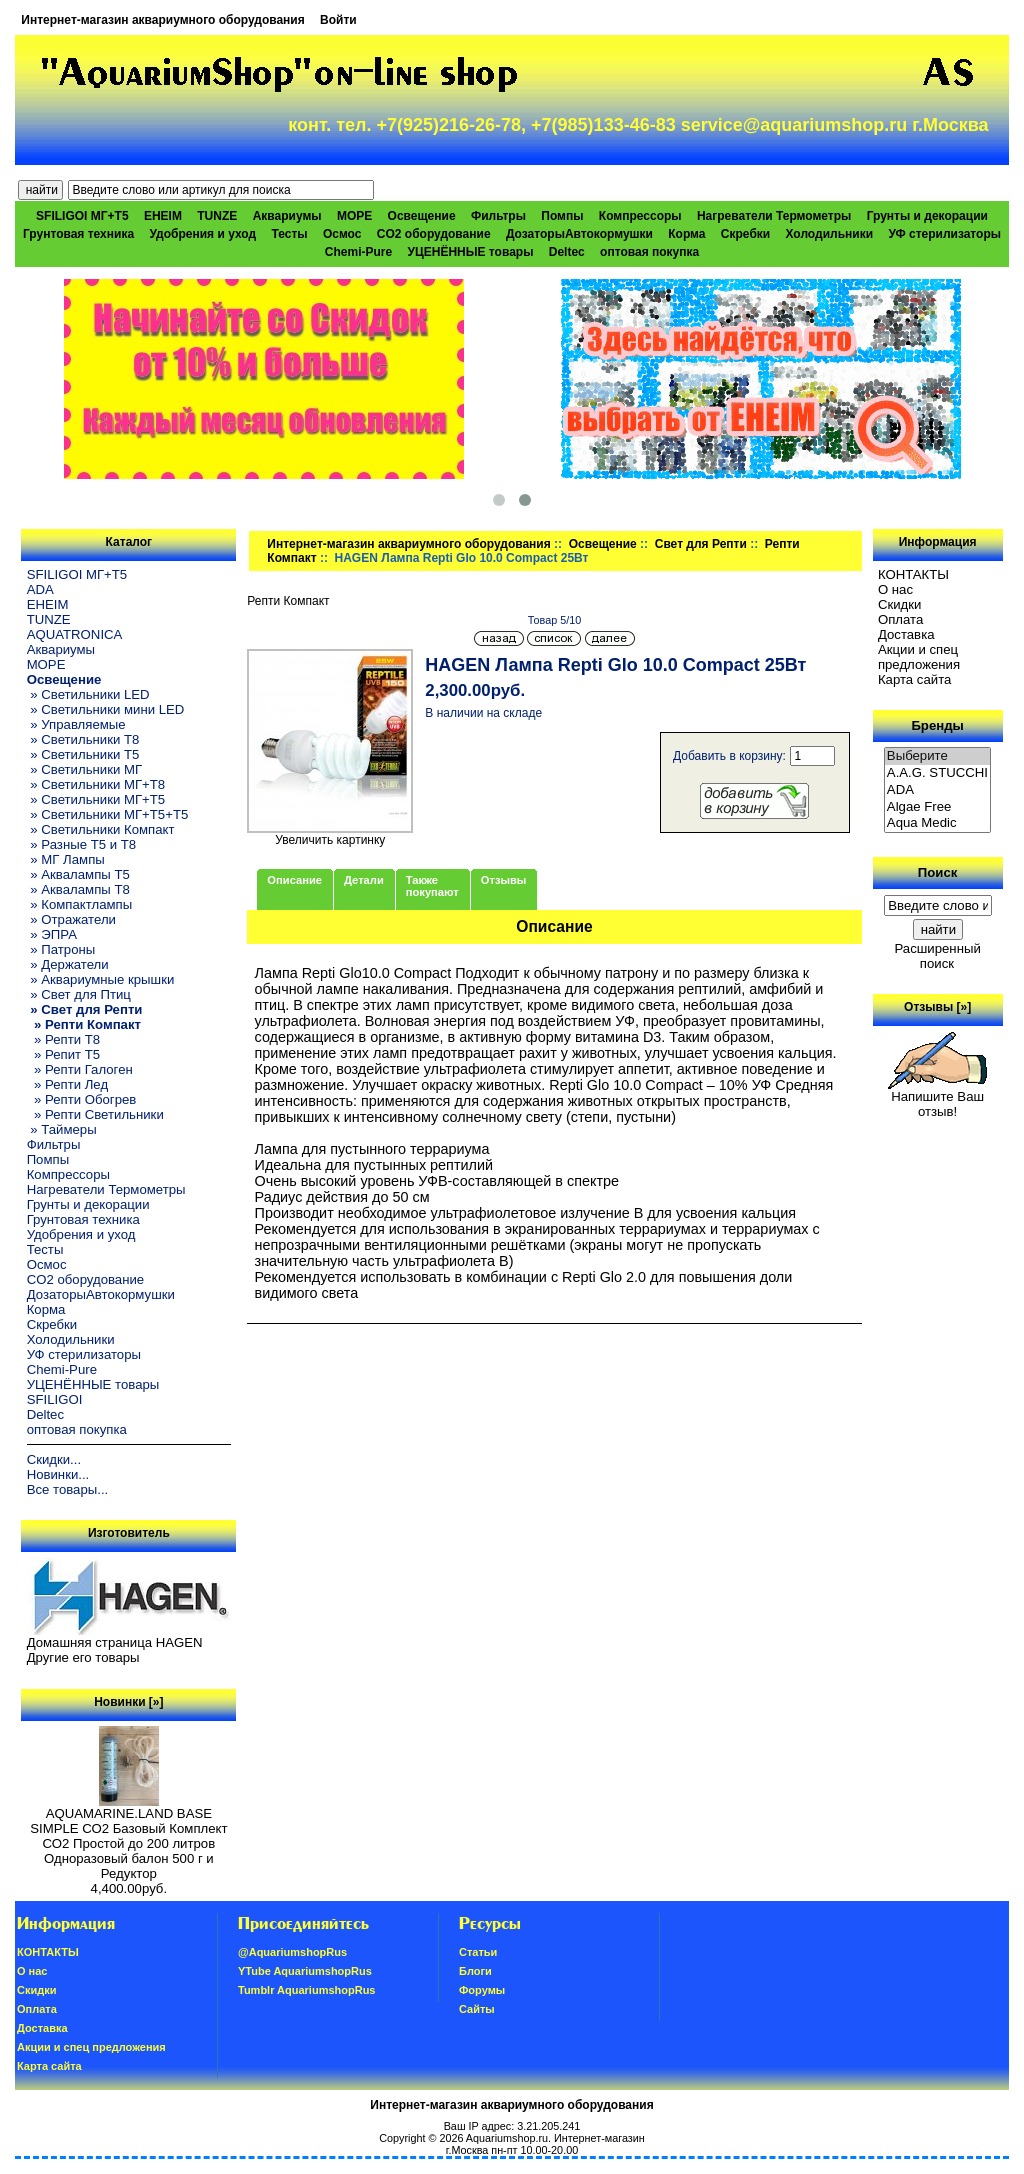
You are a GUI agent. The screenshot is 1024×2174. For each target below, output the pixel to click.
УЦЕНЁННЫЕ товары (471, 252)
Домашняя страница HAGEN (115, 1642)
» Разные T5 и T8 (82, 844)
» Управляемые (76, 724)
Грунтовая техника (78, 234)
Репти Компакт (288, 601)
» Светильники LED (88, 694)
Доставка (906, 634)
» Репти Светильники (95, 1114)
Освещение (603, 544)
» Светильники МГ (85, 769)
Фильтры (498, 216)
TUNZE (217, 216)
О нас (895, 589)
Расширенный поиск (937, 956)
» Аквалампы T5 (78, 874)
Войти (338, 20)
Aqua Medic (938, 823)
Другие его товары (83, 1657)
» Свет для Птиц (79, 994)
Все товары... (68, 1489)
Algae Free (938, 807)
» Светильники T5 (83, 754)
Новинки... (58, 1474)
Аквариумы (287, 216)
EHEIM (163, 216)
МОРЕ (354, 216)
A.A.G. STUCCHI (938, 773)
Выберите (938, 756)
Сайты (477, 2009)
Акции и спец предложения (919, 657)
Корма (686, 234)
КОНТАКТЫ (913, 574)
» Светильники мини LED (106, 709)
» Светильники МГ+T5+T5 (108, 814)
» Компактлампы (80, 904)
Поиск (938, 872)
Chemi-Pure (358, 252)
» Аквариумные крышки (101, 979)
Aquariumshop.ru (507, 2138)
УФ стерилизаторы (944, 234)
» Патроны (61, 949)
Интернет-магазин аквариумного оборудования (162, 20)
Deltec (567, 252)
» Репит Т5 (63, 1054)
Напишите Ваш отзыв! (937, 1098)
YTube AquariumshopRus (305, 1971)
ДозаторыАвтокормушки (579, 234)
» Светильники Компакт (101, 829)
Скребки (745, 234)
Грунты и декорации (927, 216)
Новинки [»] (128, 1702)
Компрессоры (640, 216)
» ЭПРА (52, 934)
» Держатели (68, 964)
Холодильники (830, 234)
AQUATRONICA (75, 634)
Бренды (937, 725)
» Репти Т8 (63, 1039)
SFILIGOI (55, 1399)
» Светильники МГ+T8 (96, 784)
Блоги (475, 1971)
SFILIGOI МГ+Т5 (82, 216)
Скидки (900, 604)
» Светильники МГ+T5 (96, 799)
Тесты (289, 234)
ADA (40, 589)
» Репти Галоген (80, 1069)
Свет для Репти (701, 544)
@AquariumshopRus (292, 1952)
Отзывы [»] (937, 1007)
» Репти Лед (67, 1084)
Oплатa (901, 619)
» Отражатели (71, 919)
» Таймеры (62, 1129)
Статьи (478, 1952)
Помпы (562, 216)
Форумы (482, 1990)
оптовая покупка (649, 252)
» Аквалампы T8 (78, 889)
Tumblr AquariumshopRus (307, 1990)
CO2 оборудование (434, 234)
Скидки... (54, 1459)
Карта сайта (914, 679)
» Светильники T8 (83, 739)
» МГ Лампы (66, 859)
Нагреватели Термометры (774, 216)
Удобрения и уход (202, 234)
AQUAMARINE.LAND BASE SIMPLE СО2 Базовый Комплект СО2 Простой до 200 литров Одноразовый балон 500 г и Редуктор (128, 1837)
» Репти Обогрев (82, 1099)
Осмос (342, 234)
